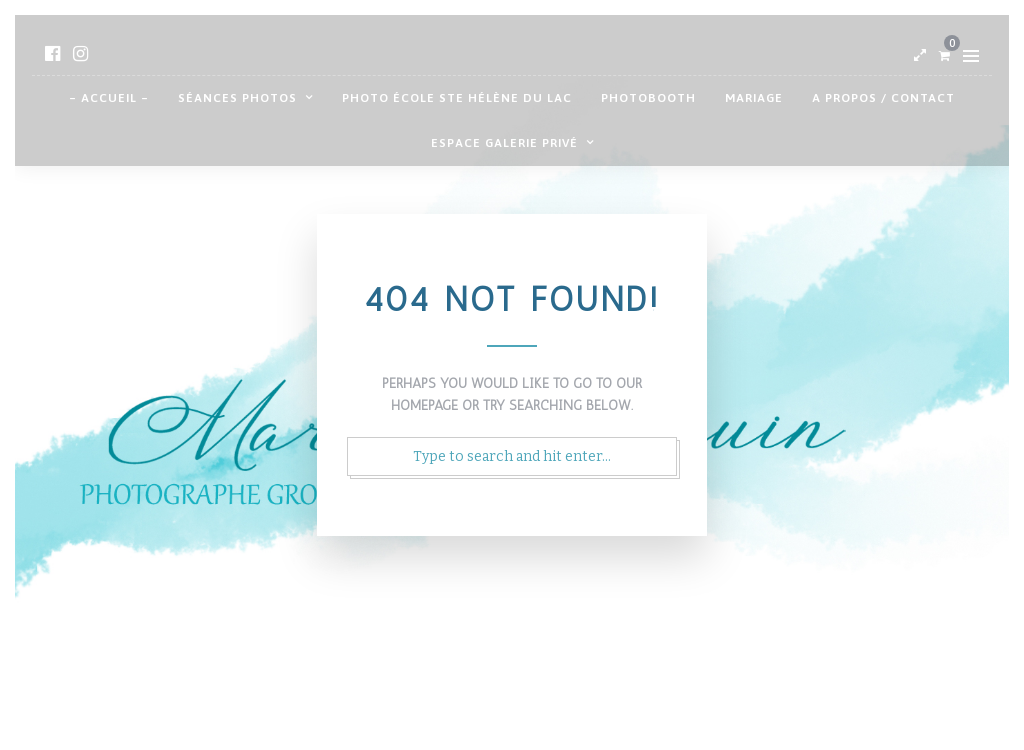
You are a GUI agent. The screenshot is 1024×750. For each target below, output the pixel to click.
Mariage (754, 98)
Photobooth (648, 98)
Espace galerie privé (504, 143)
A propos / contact (883, 98)
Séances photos (237, 98)
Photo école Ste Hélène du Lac (457, 98)
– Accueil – (109, 98)
